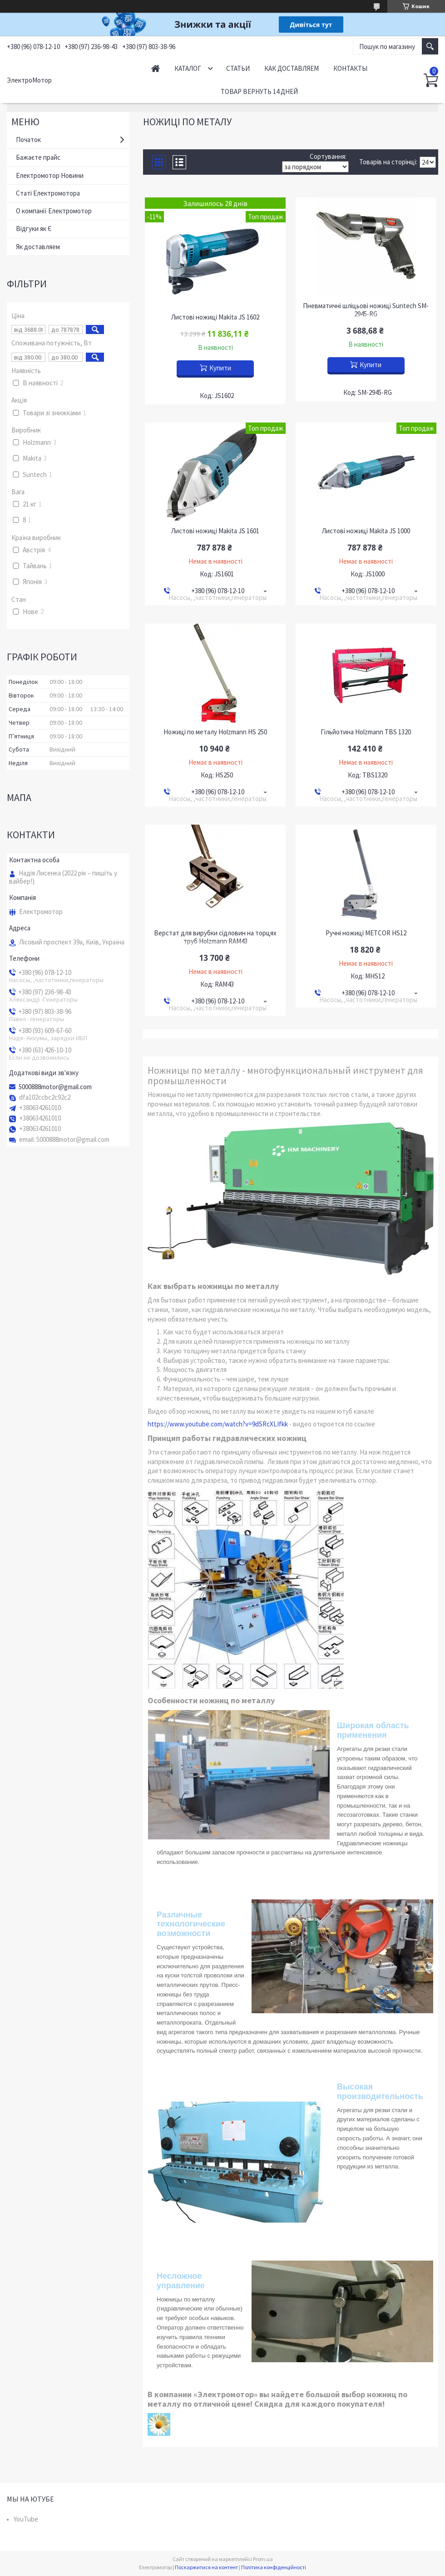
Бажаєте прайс (38, 157)
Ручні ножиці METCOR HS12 (366, 933)
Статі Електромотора (48, 193)
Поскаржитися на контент (206, 2567)
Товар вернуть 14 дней (259, 91)
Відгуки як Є (34, 228)
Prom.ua (263, 2559)
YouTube (26, 2519)
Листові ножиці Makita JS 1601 (215, 531)
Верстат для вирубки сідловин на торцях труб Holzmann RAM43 (215, 937)
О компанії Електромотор (54, 210)
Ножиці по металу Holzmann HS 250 (215, 732)
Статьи (238, 68)
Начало (155, 68)
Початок (28, 139)
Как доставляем (291, 68)
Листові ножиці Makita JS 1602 (215, 317)
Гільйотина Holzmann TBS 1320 (366, 732)
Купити (220, 368)
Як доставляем (38, 246)
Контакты (350, 68)
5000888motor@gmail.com (55, 1087)
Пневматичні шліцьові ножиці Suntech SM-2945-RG (366, 310)
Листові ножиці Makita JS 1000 (366, 531)
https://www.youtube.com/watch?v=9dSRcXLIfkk (218, 1424)
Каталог (187, 68)
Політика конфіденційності (273, 2567)
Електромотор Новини (50, 175)
